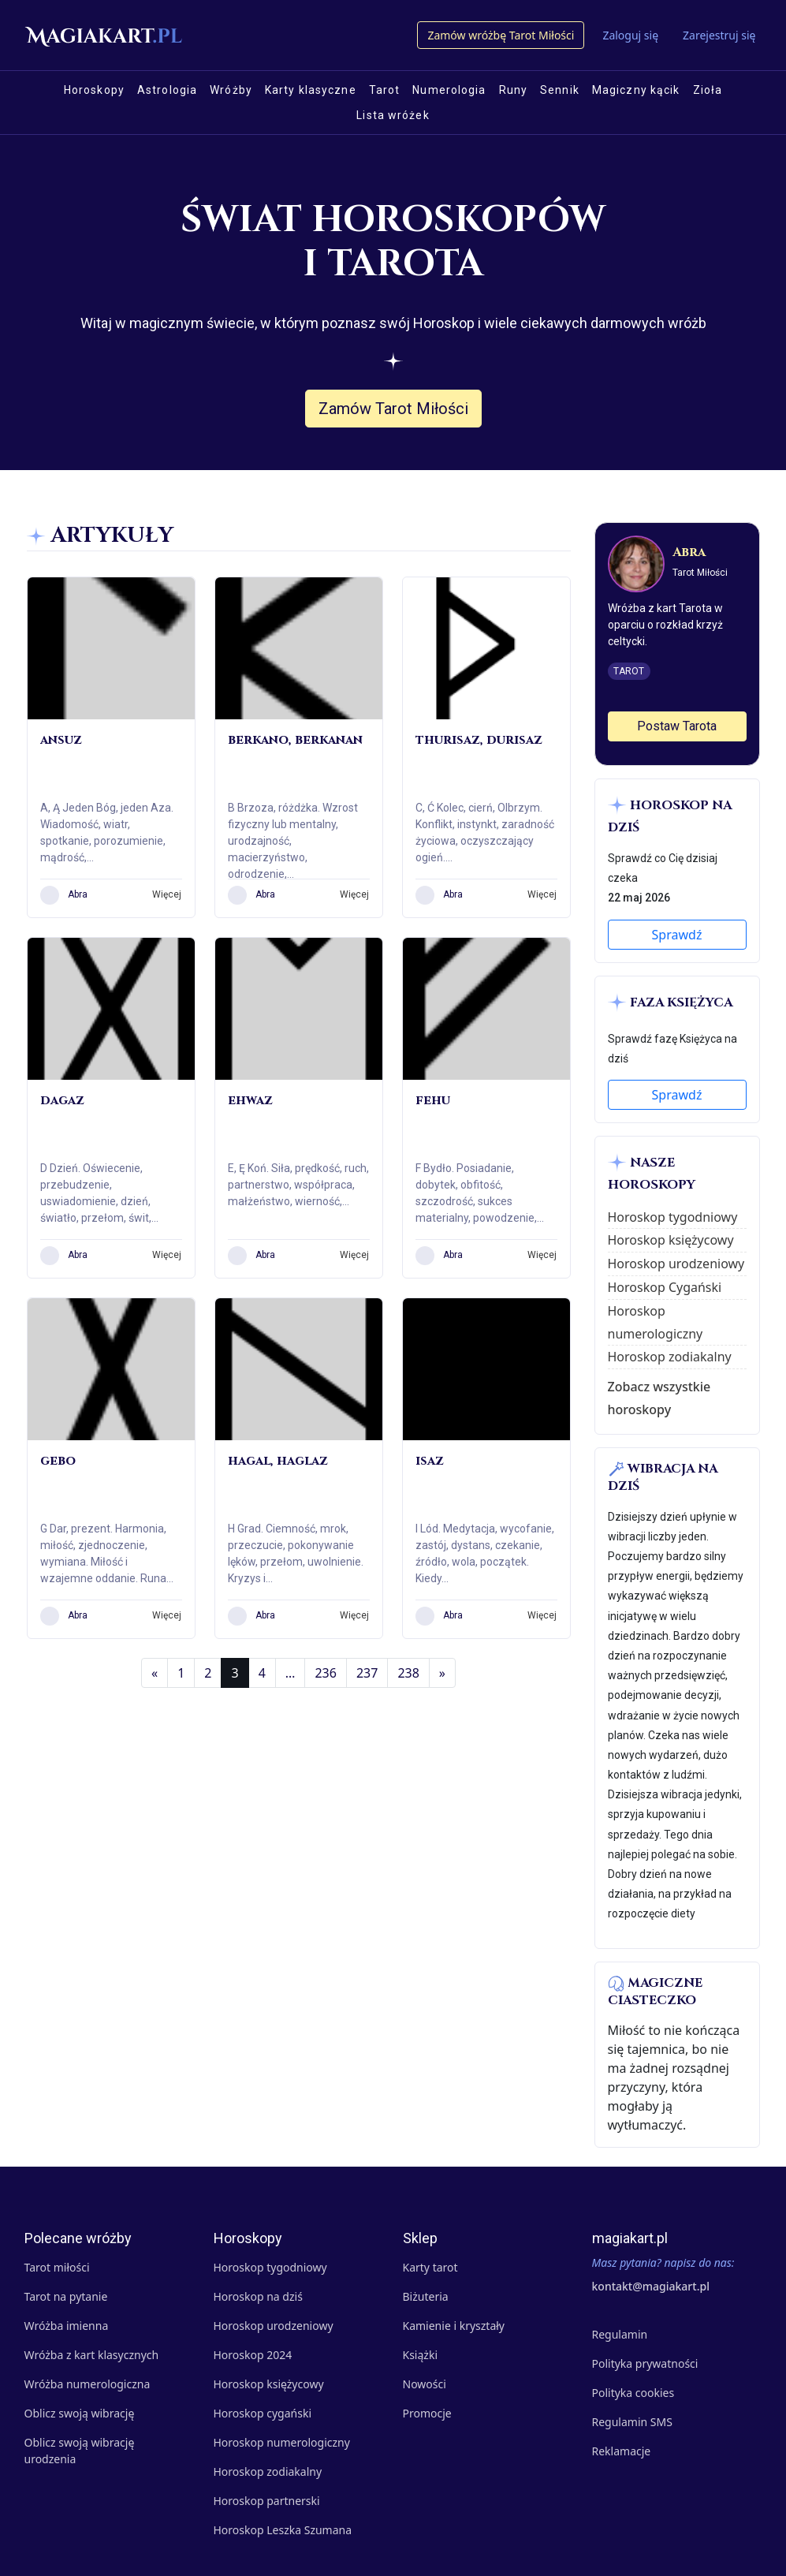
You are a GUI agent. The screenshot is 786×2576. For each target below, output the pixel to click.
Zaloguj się (630, 35)
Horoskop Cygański (665, 1287)
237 (367, 1673)
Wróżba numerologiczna (87, 2383)
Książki (420, 2354)
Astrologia (167, 90)
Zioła (708, 90)
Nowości (424, 2383)
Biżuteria (426, 2296)
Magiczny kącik (636, 90)
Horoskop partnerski (267, 2500)
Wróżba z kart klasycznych (91, 2354)
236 (325, 1673)
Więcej (166, 894)
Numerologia (449, 90)
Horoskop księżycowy (671, 1240)
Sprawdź (677, 934)
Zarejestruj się (719, 35)
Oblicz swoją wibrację (79, 2413)
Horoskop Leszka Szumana (283, 2529)
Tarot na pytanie (66, 2296)
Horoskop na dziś (258, 2296)
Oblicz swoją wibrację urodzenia (79, 2450)
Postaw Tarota (677, 726)
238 (408, 1673)
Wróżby (231, 90)
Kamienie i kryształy (454, 2325)
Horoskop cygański (263, 2413)
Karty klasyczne (310, 90)
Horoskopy (94, 90)
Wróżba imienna (66, 2325)
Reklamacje (621, 2450)
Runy (513, 90)
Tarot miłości (57, 2267)
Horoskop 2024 (253, 2354)
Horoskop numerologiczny (282, 2442)
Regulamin (620, 2334)
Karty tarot (430, 2267)
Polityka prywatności (645, 2363)
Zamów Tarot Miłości (393, 408)
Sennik (559, 90)
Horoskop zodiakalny (670, 1356)
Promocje (427, 2413)
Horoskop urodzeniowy (676, 1263)
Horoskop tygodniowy (673, 1217)
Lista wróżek (392, 115)
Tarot (384, 90)
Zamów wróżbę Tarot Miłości (500, 35)
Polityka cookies (633, 2392)
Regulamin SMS (632, 2421)
